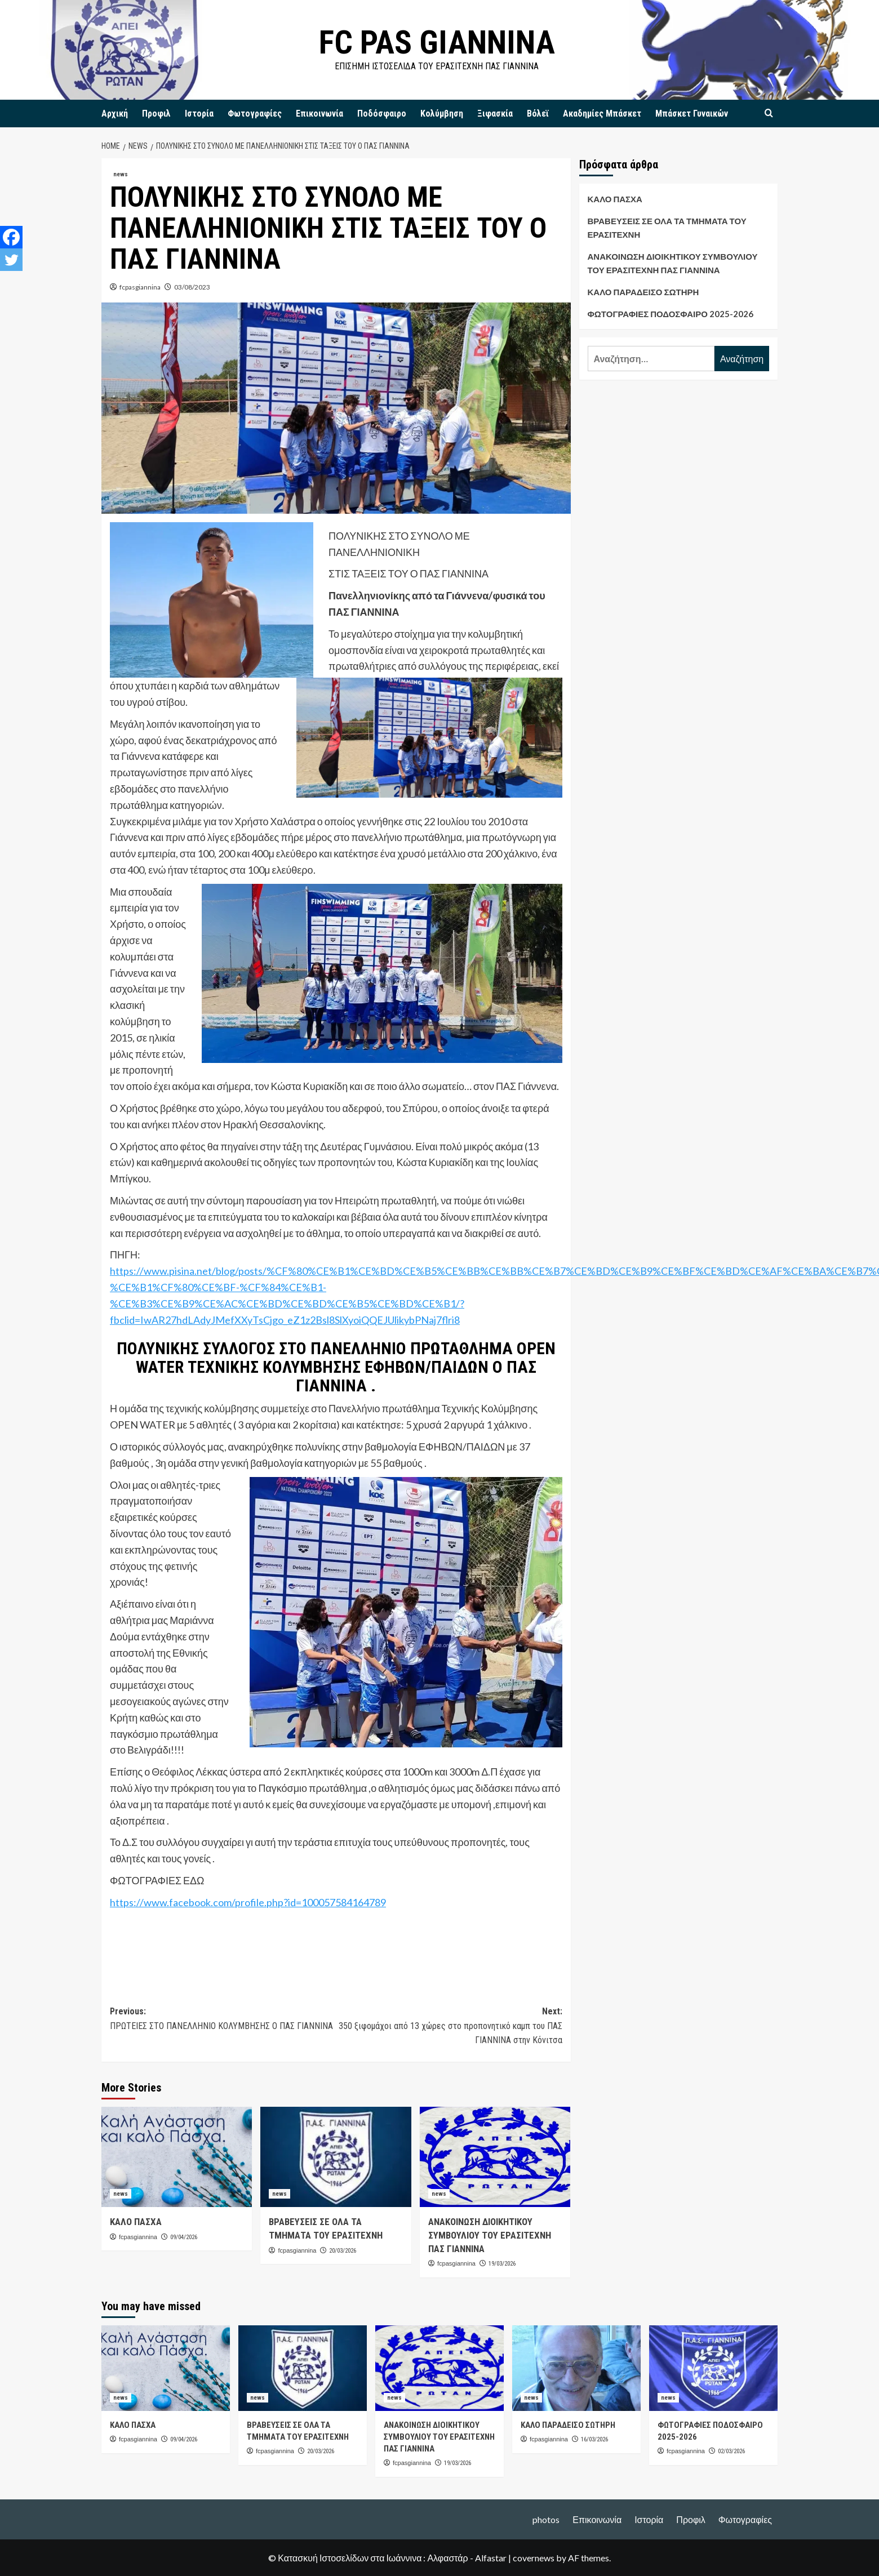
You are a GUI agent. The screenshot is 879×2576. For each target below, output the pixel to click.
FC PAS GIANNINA (437, 42)
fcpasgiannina (140, 287)
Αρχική (114, 113)
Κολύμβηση (441, 113)
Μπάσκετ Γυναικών (691, 113)
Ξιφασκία (495, 113)
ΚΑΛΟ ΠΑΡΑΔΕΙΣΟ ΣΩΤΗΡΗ (643, 292)
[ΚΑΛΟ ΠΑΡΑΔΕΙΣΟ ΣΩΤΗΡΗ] (576, 2368)
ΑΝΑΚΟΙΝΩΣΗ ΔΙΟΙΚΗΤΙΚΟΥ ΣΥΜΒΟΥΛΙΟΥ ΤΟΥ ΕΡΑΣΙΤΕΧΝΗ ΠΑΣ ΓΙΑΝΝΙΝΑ (489, 2235)
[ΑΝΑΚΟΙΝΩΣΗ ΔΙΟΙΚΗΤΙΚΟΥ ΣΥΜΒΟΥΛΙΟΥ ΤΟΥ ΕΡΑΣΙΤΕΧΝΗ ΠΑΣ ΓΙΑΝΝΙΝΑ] (495, 2157)
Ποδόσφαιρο (381, 113)
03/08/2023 (192, 287)
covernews (533, 2557)
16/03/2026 (594, 2439)
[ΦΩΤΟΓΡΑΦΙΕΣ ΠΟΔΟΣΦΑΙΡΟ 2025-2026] (713, 2368)
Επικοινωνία (319, 113)
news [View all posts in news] (120, 174)
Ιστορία (199, 113)
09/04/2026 (183, 2237)
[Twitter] (11, 259)
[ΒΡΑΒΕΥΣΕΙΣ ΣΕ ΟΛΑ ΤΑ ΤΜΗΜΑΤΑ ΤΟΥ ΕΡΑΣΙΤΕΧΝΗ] (335, 2157)
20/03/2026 (342, 2250)
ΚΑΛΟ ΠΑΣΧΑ (136, 2221)
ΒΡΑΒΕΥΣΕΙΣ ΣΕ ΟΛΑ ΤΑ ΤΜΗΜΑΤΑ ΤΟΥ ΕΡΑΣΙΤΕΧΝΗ (667, 227)
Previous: (223, 2019)
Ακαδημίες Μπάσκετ (602, 113)
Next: (449, 2027)
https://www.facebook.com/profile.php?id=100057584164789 (248, 1902)
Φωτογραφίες (255, 113)
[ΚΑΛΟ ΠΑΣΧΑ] (176, 2157)
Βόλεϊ (538, 113)
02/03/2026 (731, 2451)
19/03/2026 (502, 2263)
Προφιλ (156, 113)
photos (546, 2519)
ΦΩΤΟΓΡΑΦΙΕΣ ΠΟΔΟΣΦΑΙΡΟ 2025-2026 (670, 314)
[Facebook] (11, 237)
